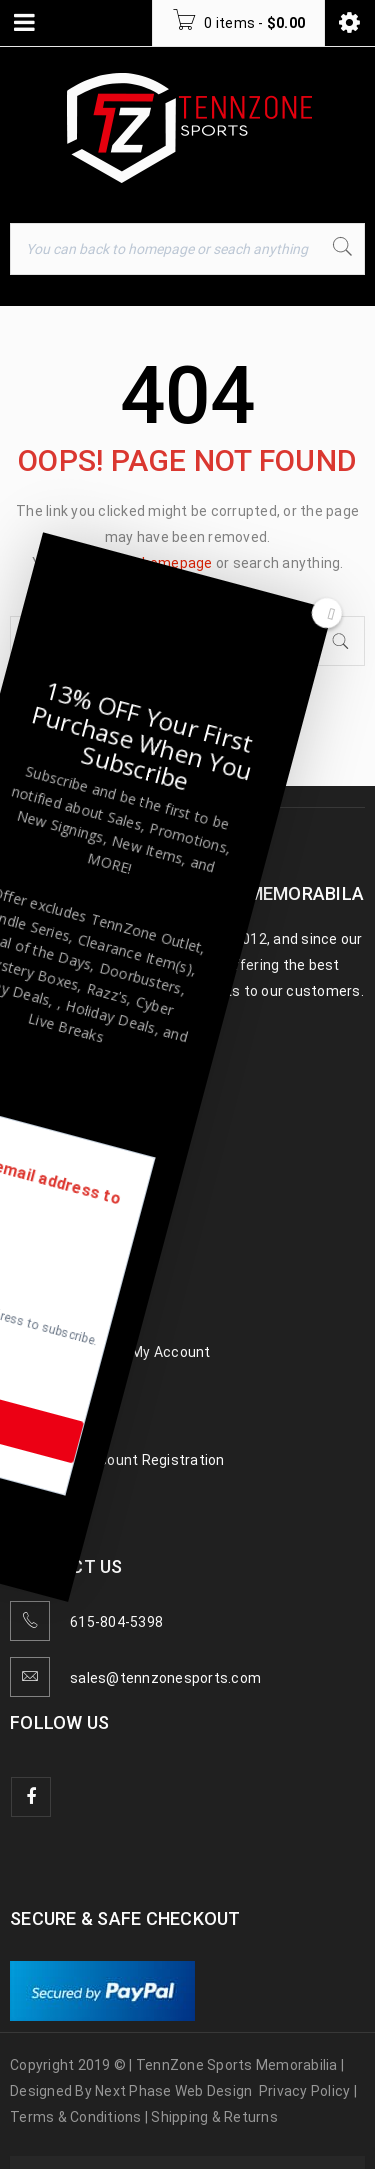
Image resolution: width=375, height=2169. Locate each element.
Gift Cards (44, 1388)
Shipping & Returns (214, 2117)
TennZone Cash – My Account (110, 1352)
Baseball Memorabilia (81, 1136)
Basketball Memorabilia (88, 1208)
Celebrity (39, 1280)
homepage (177, 563)
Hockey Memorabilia (77, 1244)
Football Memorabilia (79, 1172)
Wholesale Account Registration (117, 1460)
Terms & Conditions (76, 2117)
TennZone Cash (62, 1316)
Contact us (47, 1424)
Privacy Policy (305, 2091)
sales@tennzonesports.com (165, 1678)
